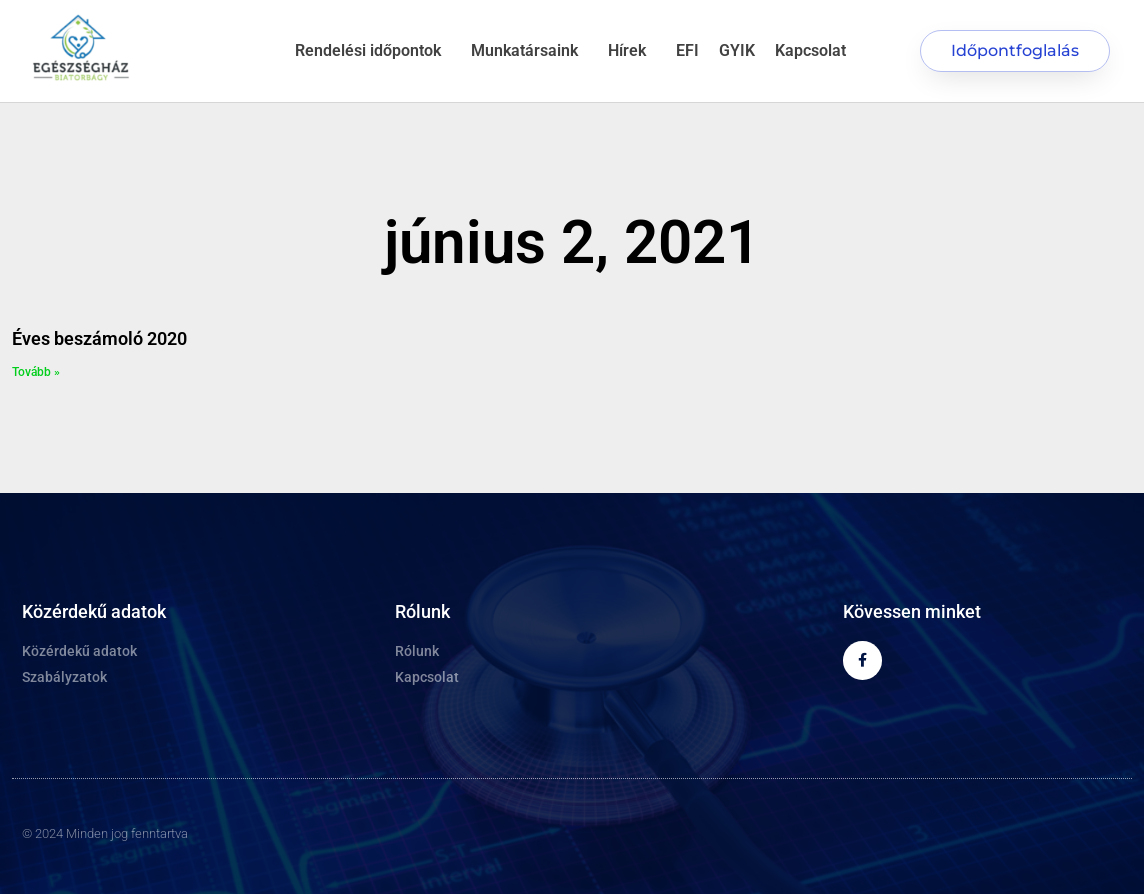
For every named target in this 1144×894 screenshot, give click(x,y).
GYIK (737, 50)
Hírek (632, 51)
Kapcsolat (810, 50)
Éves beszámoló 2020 (99, 338)
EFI (687, 50)
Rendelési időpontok (373, 51)
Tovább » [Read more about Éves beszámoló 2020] (36, 372)
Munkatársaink (529, 51)
